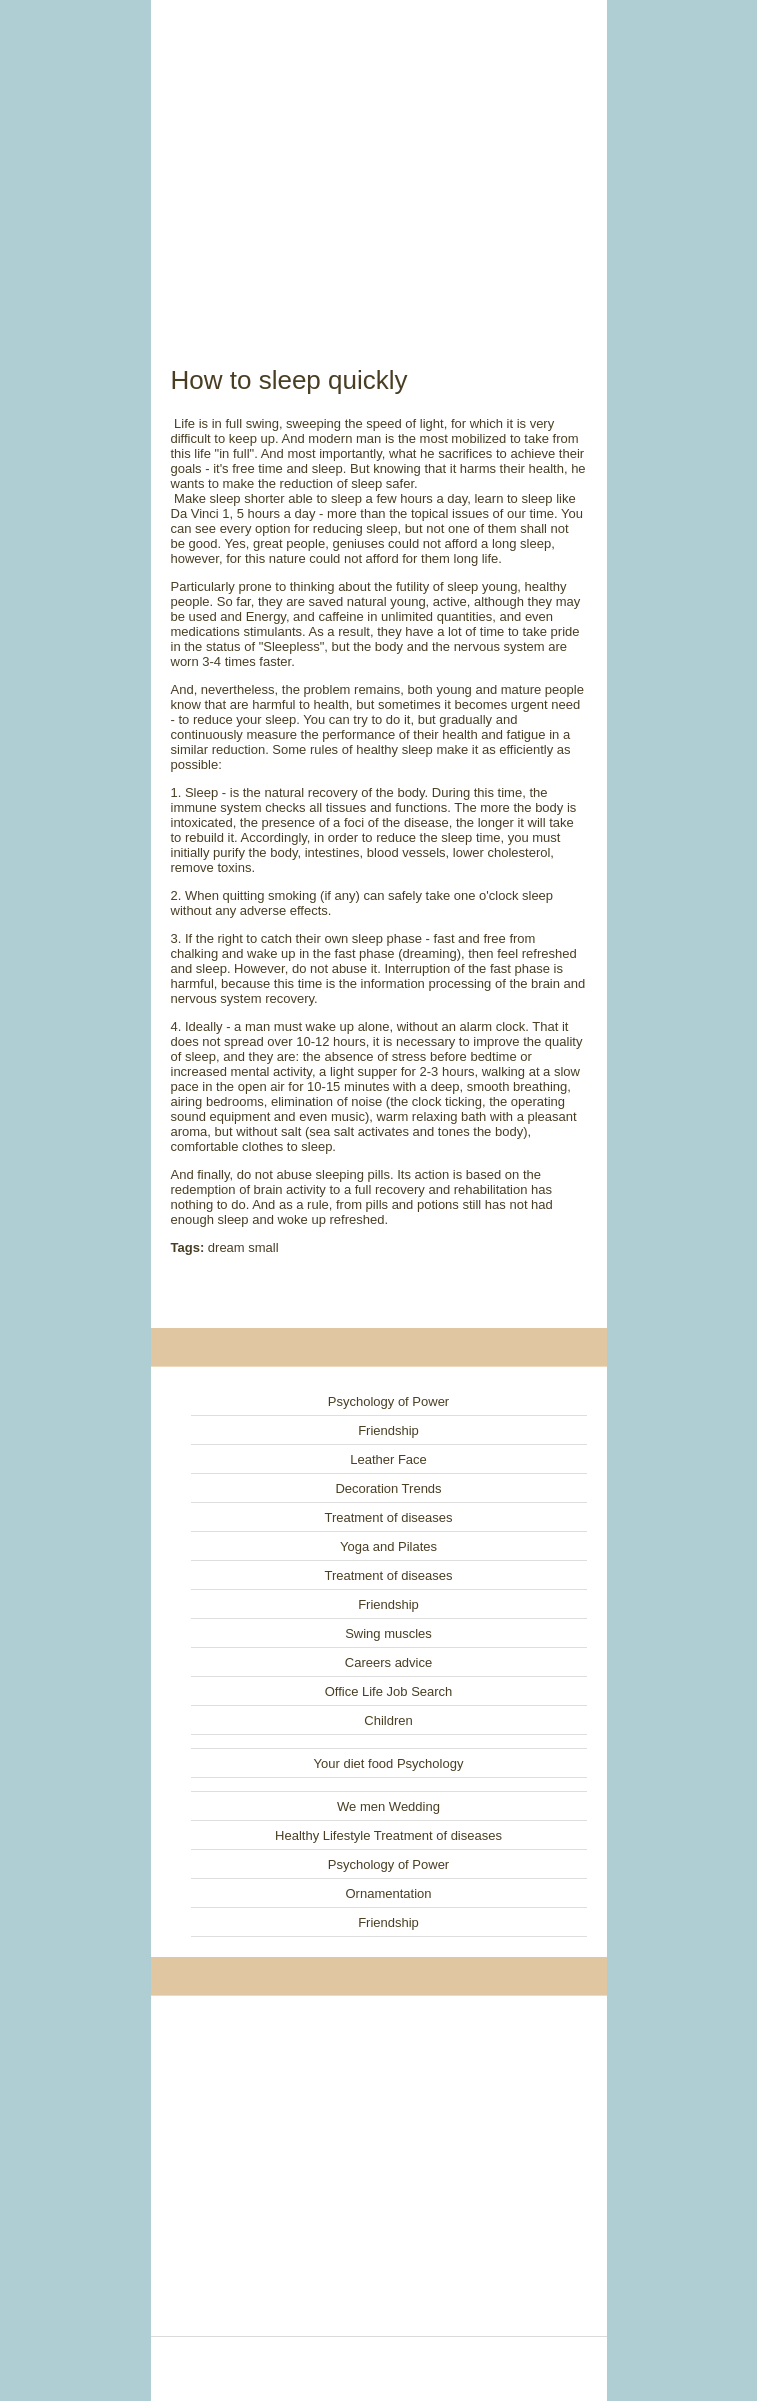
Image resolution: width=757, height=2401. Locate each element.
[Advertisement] (379, 160)
